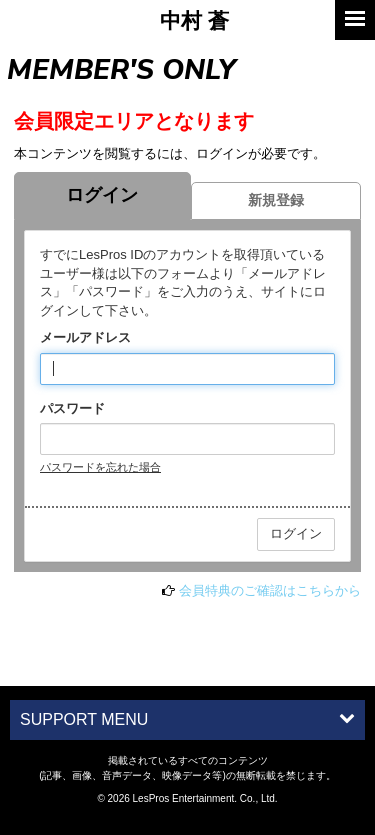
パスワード (72, 408)
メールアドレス (85, 337)
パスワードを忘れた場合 (100, 467)
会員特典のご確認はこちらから (270, 590)
